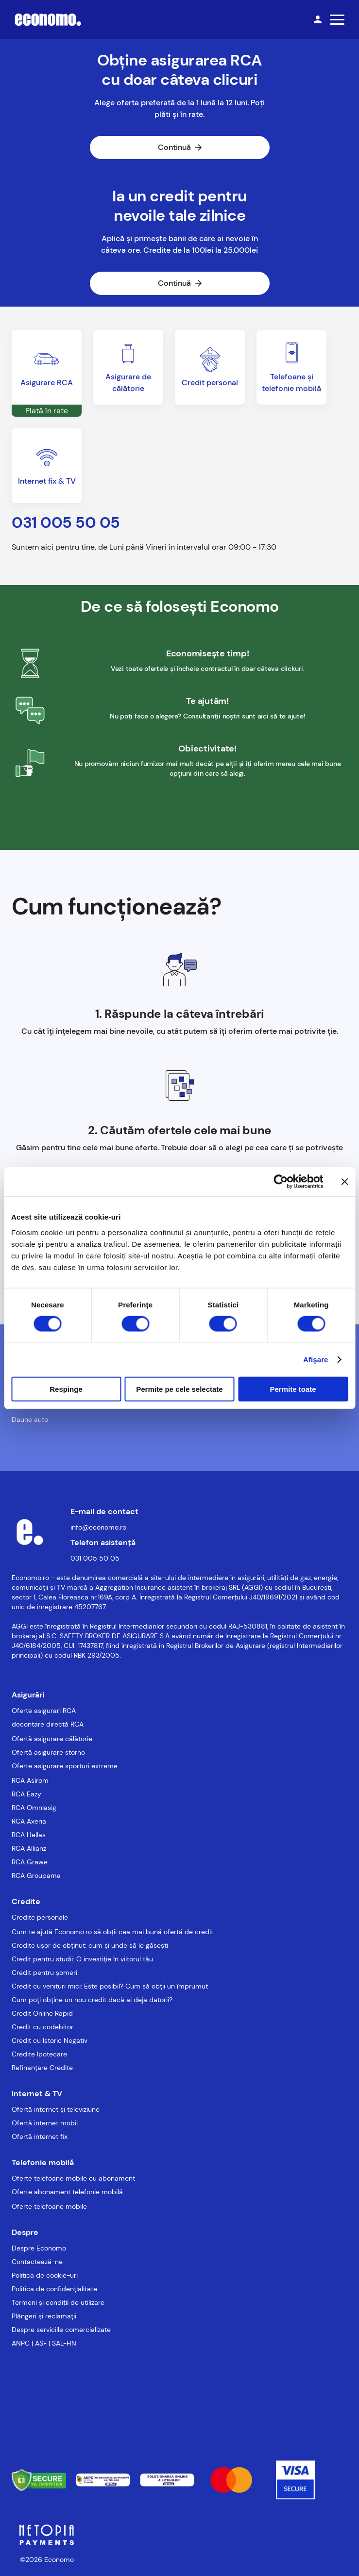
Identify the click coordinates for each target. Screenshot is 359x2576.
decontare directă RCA (48, 1724)
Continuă (180, 147)
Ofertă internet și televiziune (56, 2109)
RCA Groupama (36, 1875)
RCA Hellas (29, 1834)
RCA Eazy (26, 1794)
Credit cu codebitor (42, 2026)
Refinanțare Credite (42, 2067)
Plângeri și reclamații (44, 2316)
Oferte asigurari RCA (44, 1710)
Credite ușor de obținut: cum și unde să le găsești (90, 1945)
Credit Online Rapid (42, 2013)
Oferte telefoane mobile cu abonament (73, 2178)
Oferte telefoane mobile (49, 2206)
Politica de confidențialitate (54, 2288)
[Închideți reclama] (344, 1181)
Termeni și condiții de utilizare (58, 2302)
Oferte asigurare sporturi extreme (65, 1765)
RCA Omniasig (34, 1807)
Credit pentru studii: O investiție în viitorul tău (82, 1959)
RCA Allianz (29, 1848)
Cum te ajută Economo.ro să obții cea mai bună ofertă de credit (112, 1931)
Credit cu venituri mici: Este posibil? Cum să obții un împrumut (110, 1986)
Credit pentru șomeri (44, 1972)
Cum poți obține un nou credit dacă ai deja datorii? (92, 1999)
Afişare (315, 1359)
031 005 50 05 (95, 1558)
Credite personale (40, 1917)
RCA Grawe (30, 1862)
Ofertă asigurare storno (48, 1752)
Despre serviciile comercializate (61, 2329)
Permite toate (293, 1389)
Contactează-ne (37, 2261)
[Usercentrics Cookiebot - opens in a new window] (280, 1181)
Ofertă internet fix (40, 2136)
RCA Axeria (29, 1821)
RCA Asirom (30, 1780)
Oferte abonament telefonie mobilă (67, 2191)
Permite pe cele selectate (179, 1389)
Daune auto (30, 1419)
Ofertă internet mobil (45, 2123)
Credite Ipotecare (39, 2054)
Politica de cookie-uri (45, 2275)
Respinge (66, 1389)
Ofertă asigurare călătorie (52, 1738)
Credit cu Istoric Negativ (49, 2040)
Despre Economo (39, 2248)
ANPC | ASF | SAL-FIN (44, 2343)
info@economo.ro (98, 1527)
